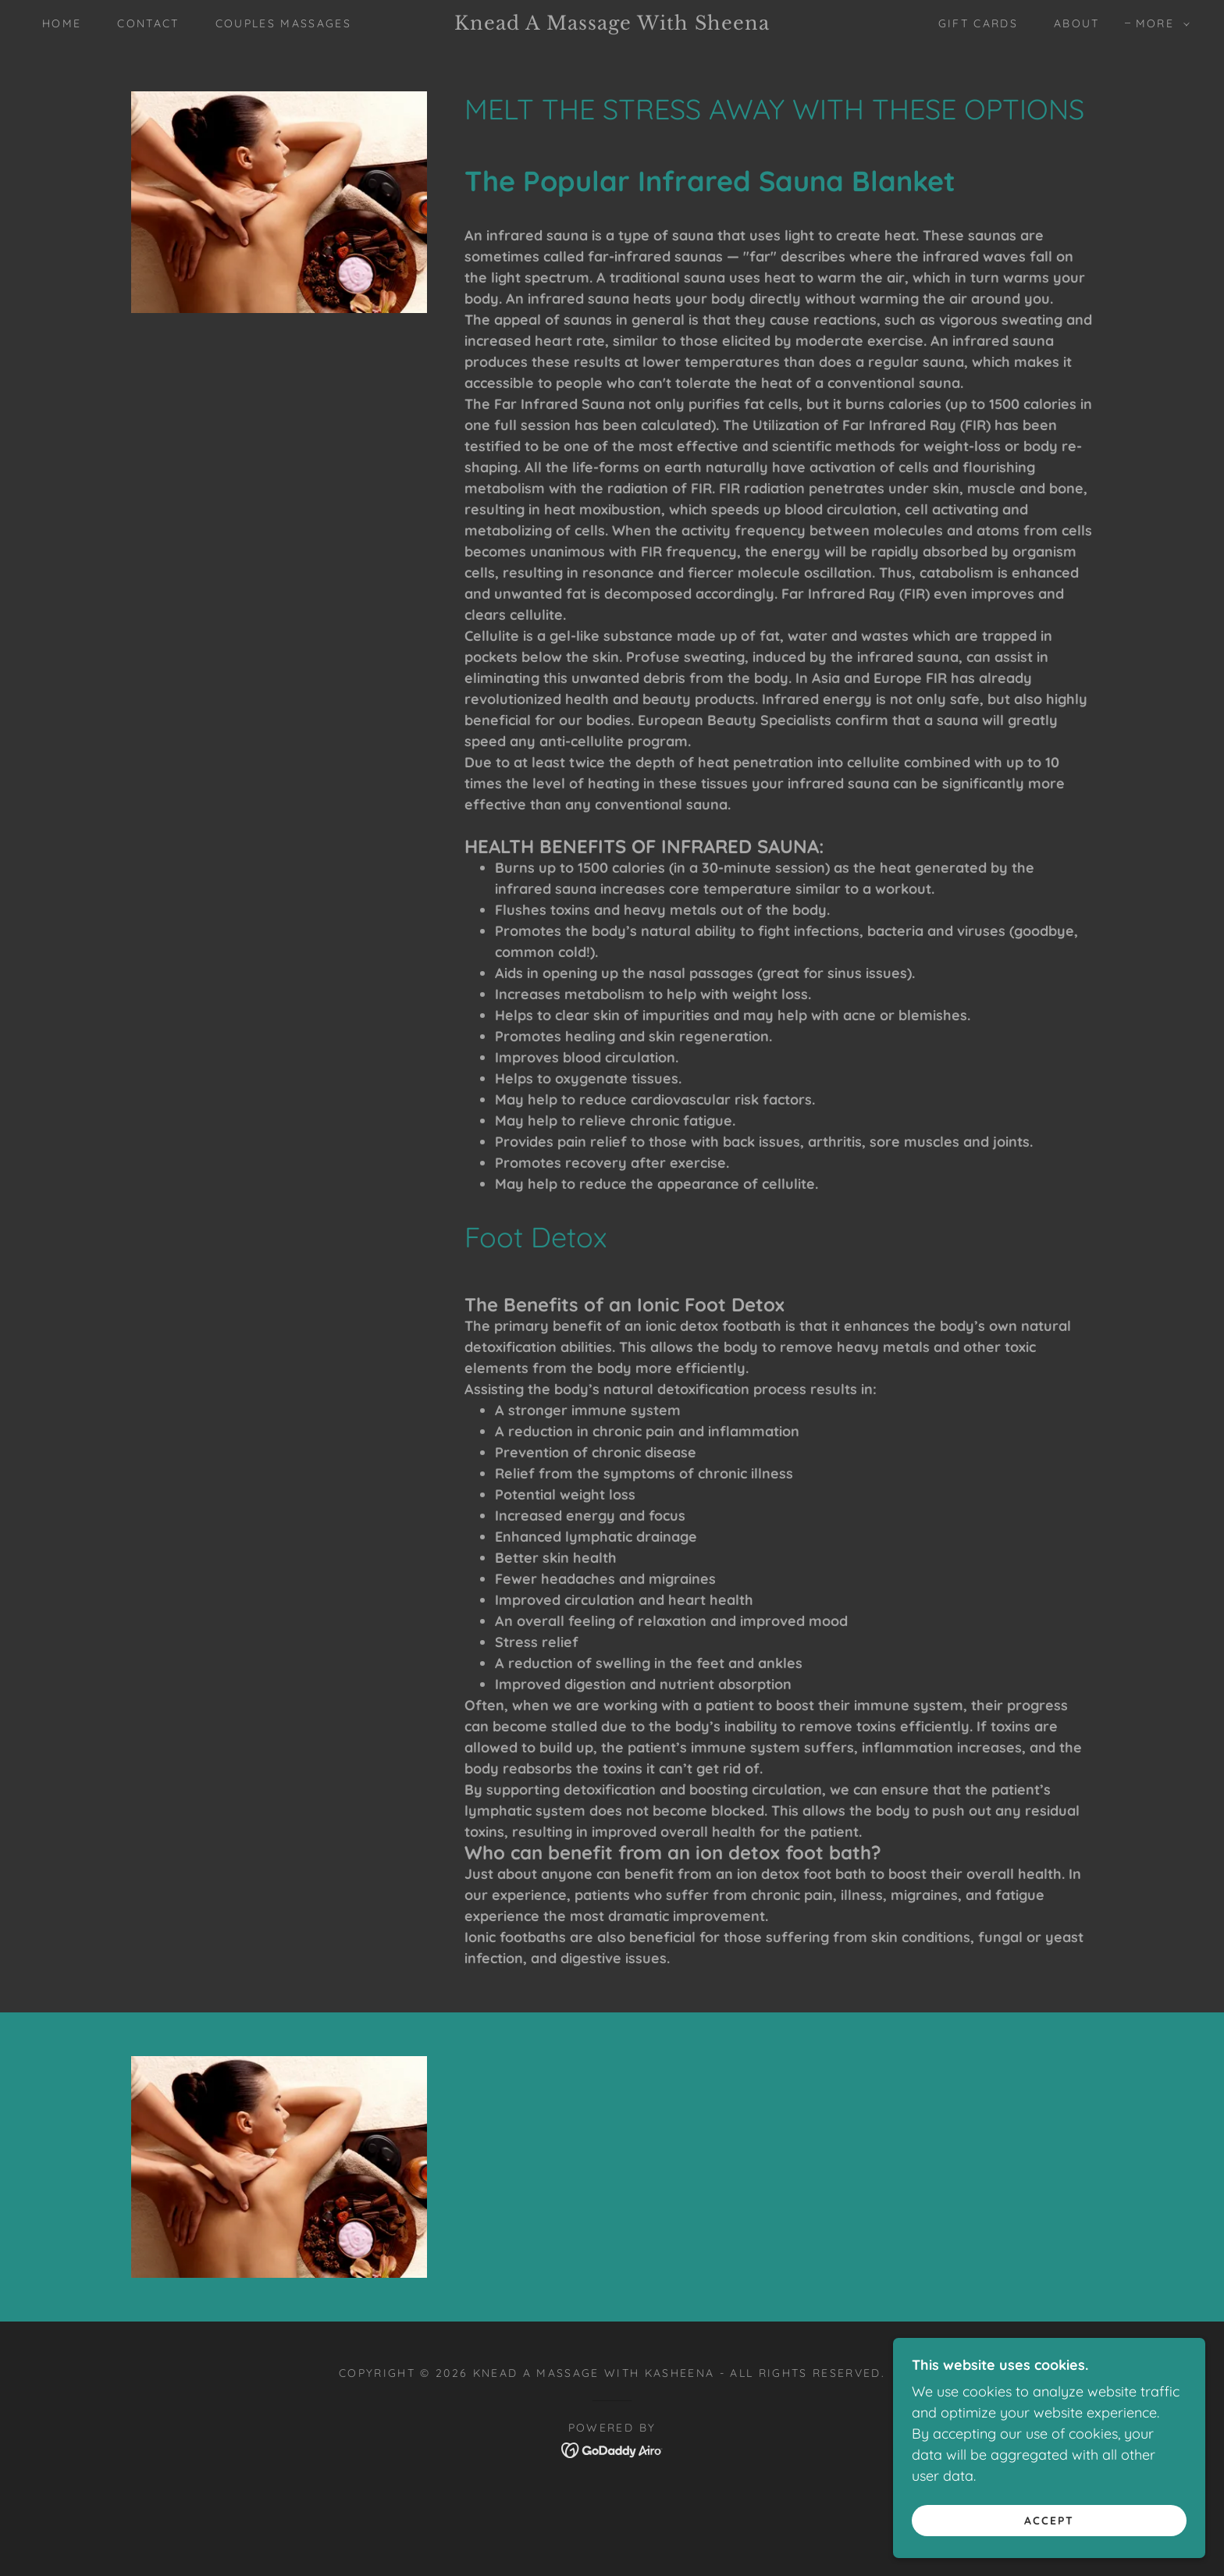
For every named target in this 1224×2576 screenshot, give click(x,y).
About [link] (1077, 23)
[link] (612, 25)
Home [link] (61, 23)
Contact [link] (148, 23)
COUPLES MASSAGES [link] (283, 23)
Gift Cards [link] (978, 23)
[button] (1159, 23)
